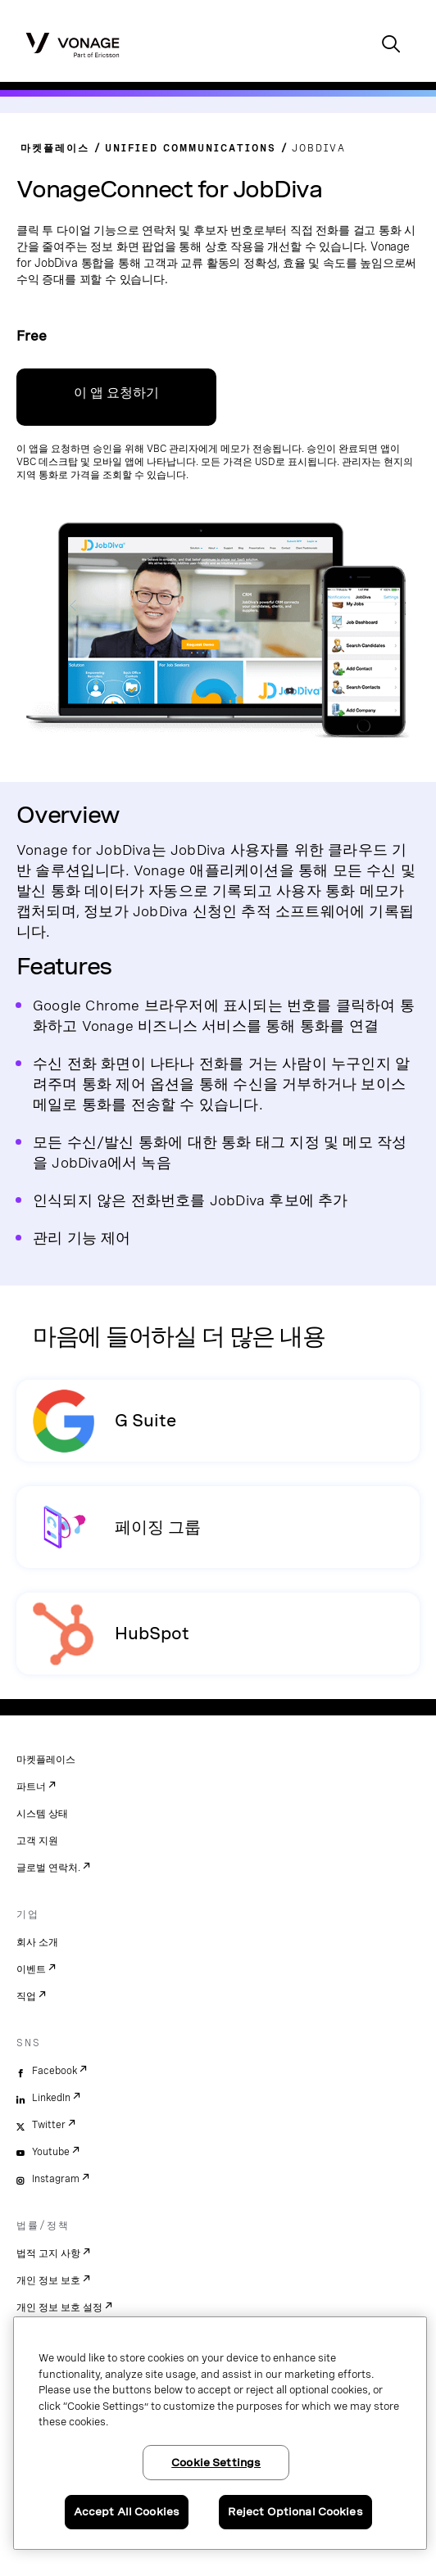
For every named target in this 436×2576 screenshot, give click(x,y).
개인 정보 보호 (48, 2280)
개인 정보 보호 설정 (59, 2307)
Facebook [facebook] (54, 2071)
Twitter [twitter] (49, 2125)
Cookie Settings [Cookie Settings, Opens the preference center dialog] (216, 2462)
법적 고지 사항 (48, 2253)
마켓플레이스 (45, 1759)
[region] (220, 2433)
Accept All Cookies (126, 2512)
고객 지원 (37, 1840)
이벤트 (31, 1969)
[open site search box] (391, 45)
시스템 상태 (42, 1813)
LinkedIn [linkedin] (51, 2098)
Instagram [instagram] (55, 2179)
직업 (26, 1996)
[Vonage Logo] (72, 44)
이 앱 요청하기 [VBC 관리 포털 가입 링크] (116, 392)
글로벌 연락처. (48, 1867)
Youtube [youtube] (51, 2152)
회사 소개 (37, 1942)
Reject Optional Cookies (295, 2512)
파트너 (31, 1786)
